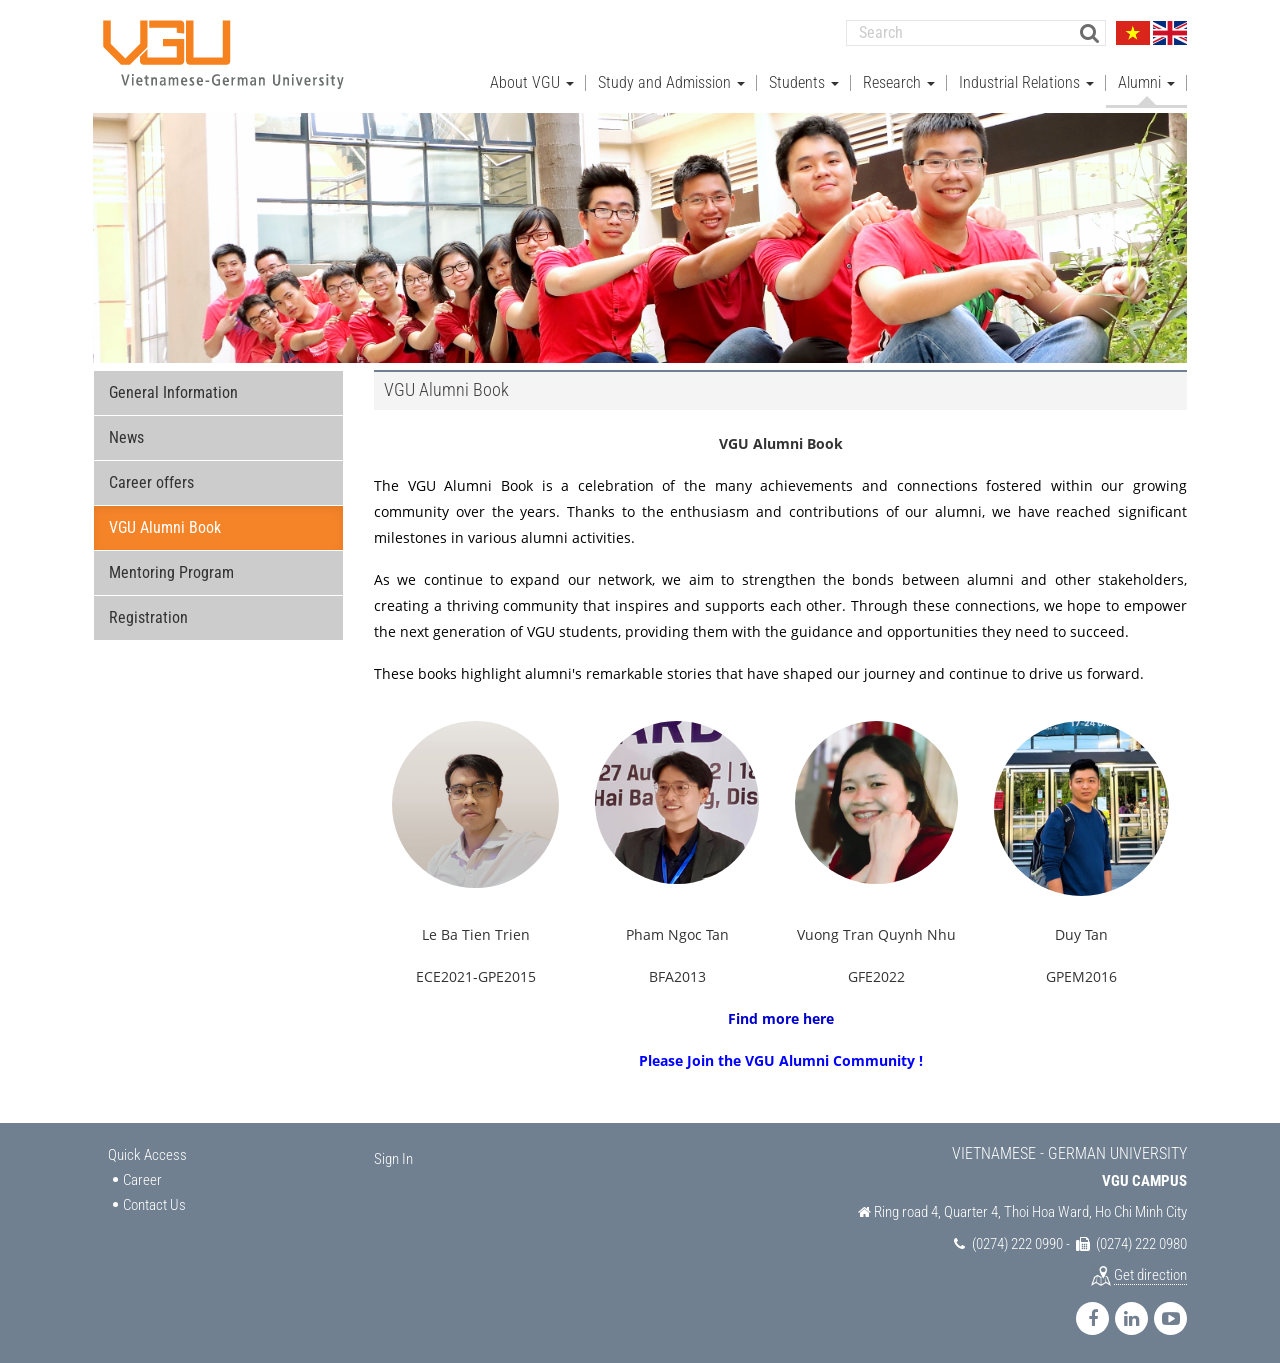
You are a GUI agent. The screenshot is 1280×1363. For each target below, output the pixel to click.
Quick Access (147, 1153)
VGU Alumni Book (165, 525)
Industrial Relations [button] (1026, 80)
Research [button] (899, 80)
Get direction (1150, 1273)
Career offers (151, 480)
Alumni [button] (1146, 80)
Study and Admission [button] (671, 80)
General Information (173, 390)
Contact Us (154, 1203)
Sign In (393, 1157)
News (126, 435)
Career (142, 1178)
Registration (148, 615)
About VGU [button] (532, 80)
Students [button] (804, 80)
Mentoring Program (171, 570)
